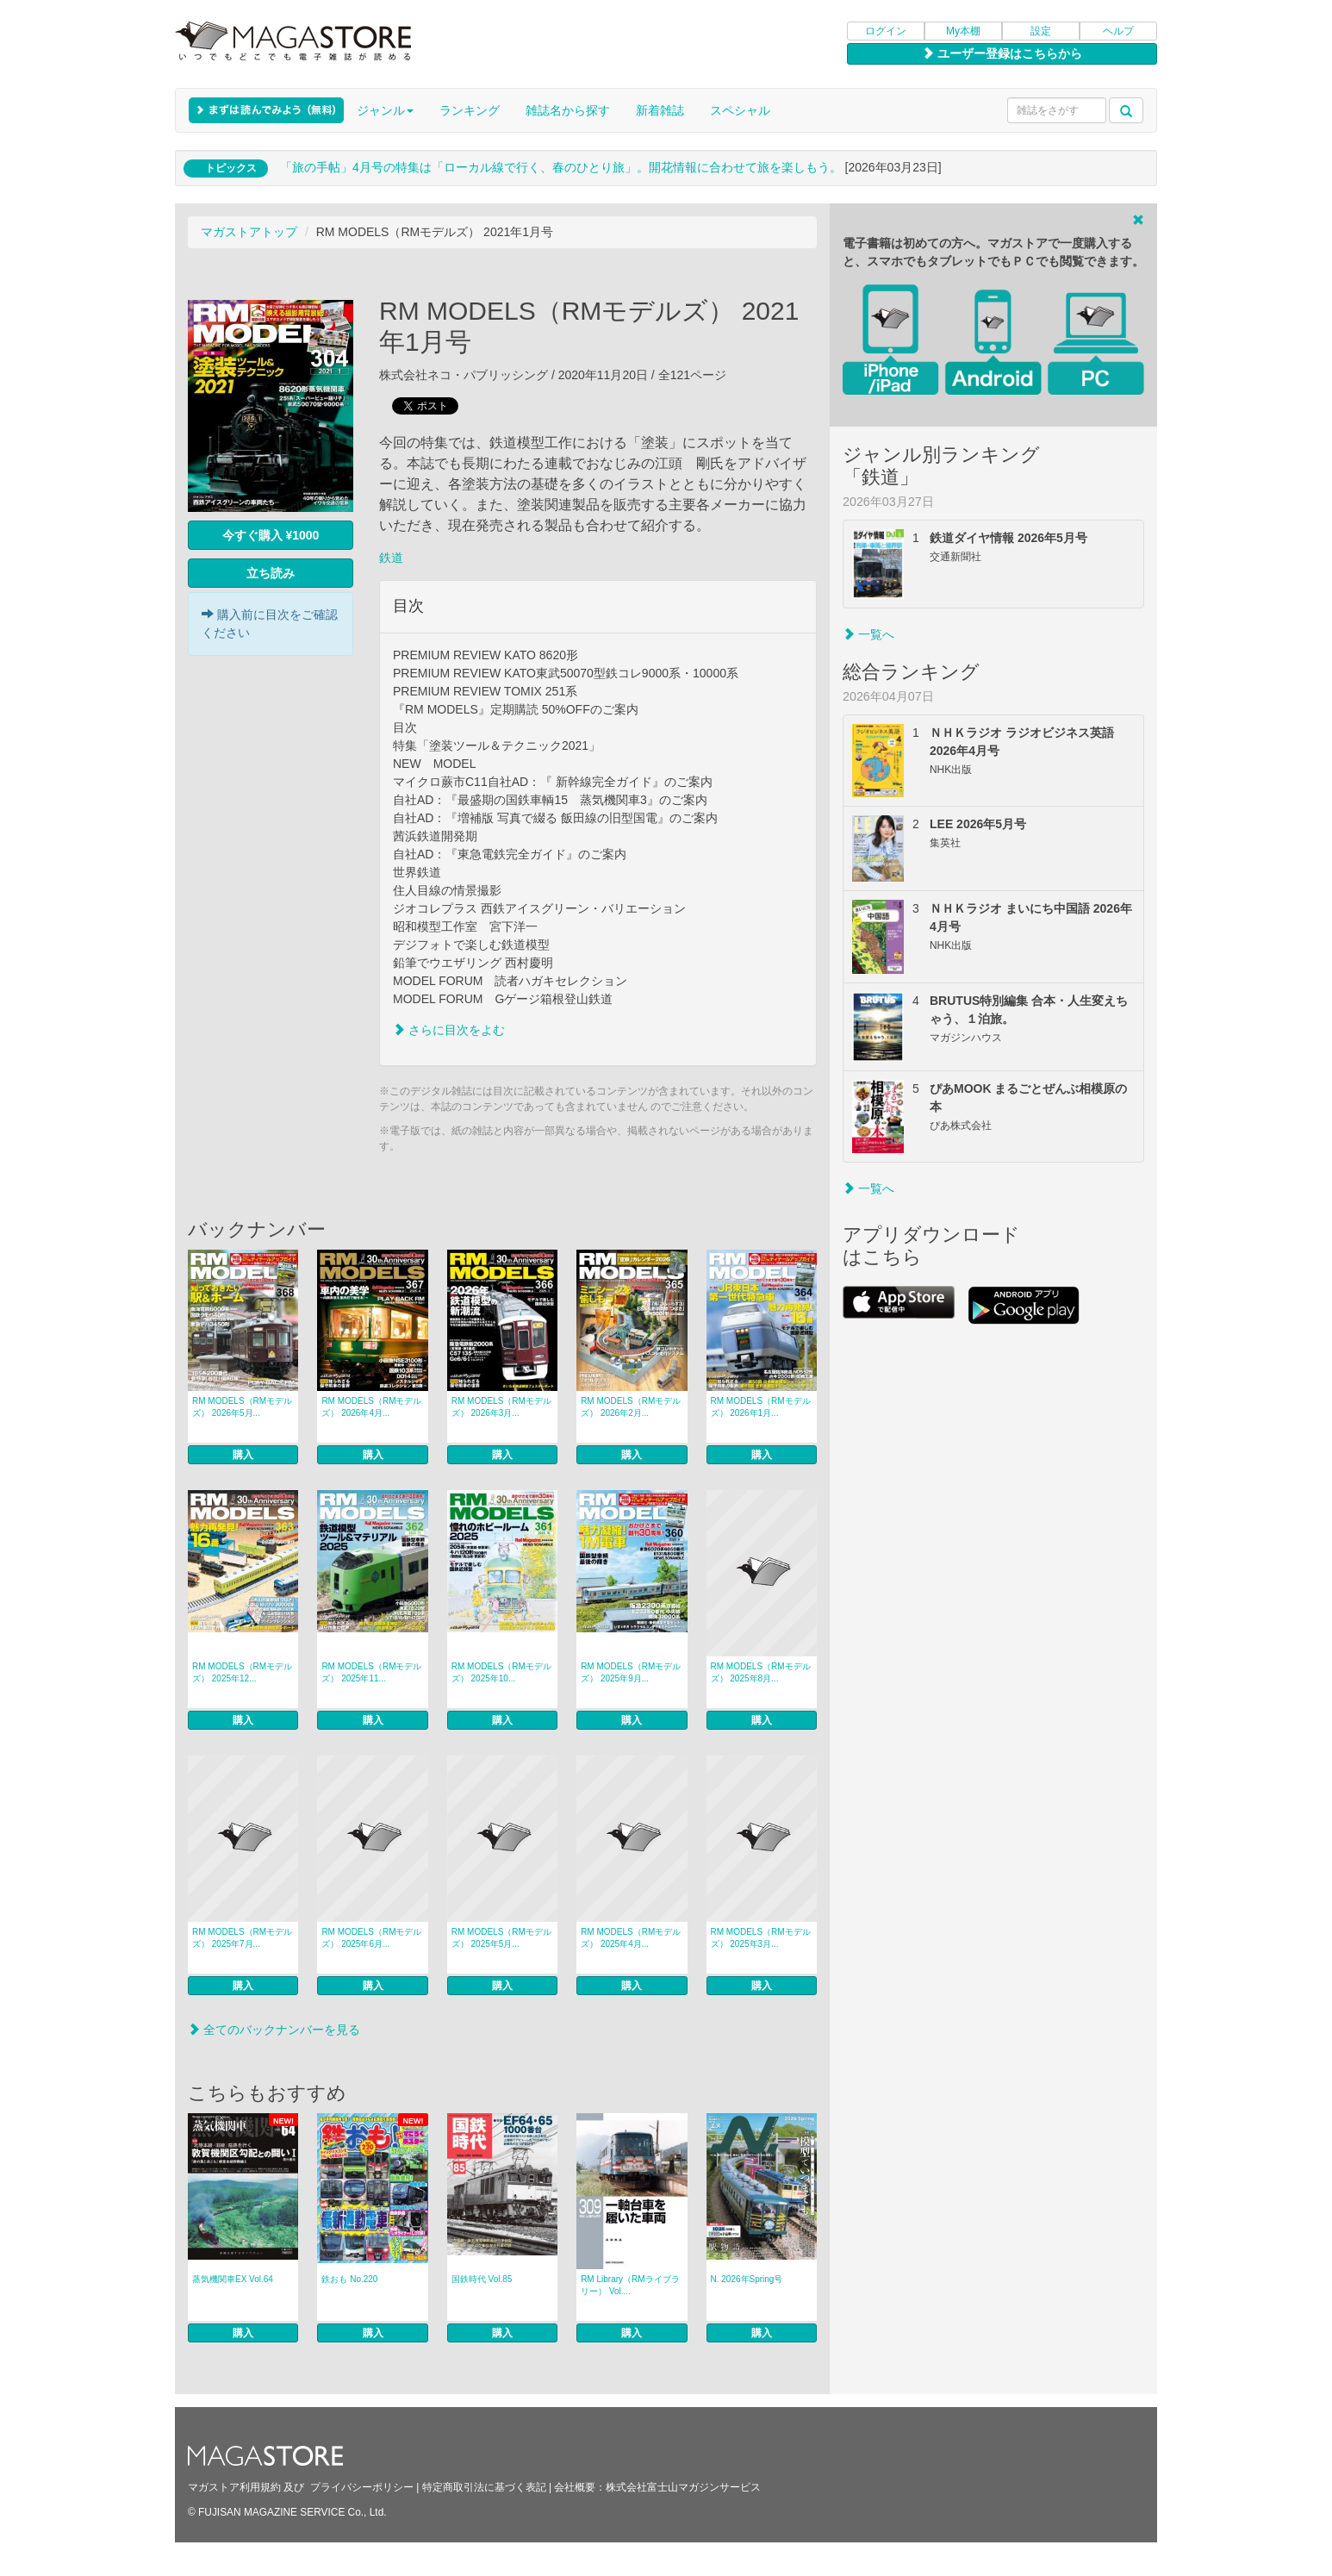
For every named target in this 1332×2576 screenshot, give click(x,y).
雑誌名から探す (568, 110)
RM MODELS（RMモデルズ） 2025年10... (501, 1672)
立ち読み (270, 573)
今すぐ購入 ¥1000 (271, 535)
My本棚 (963, 31)
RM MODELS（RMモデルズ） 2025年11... (371, 1672)
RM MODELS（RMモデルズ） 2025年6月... (371, 1938)
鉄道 (391, 557)
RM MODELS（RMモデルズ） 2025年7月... (242, 1938)
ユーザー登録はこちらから (1002, 53)
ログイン (885, 31)
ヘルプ (1118, 31)
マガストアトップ (249, 232)
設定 (1040, 31)
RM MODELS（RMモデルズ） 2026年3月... (501, 1407)
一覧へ (868, 634)
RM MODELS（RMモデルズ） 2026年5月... (242, 1407)
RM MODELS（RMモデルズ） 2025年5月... (501, 1938)
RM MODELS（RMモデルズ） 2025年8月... (761, 1672)
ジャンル (385, 110)
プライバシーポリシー (362, 2487)
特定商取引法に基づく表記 (484, 2487)
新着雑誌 (660, 110)
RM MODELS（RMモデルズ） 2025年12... (242, 1672)
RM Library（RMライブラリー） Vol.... (630, 2285)
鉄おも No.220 (349, 2279)
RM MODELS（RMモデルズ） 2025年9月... (631, 1672)
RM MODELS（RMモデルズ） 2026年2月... (631, 1407)
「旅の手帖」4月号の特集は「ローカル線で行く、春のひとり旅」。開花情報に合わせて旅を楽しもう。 (561, 167)
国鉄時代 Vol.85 (482, 2279)
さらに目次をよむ (449, 1030)
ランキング (469, 110)
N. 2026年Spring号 (747, 2279)
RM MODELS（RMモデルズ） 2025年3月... (761, 1938)
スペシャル (740, 110)
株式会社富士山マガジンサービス (683, 2487)
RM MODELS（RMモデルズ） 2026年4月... (371, 1407)
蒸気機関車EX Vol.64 (232, 2279)
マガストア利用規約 (234, 2487)
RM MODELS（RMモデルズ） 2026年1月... (761, 1407)
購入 (243, 1455)
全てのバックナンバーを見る (274, 2029)
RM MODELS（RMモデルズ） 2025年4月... (631, 1938)
